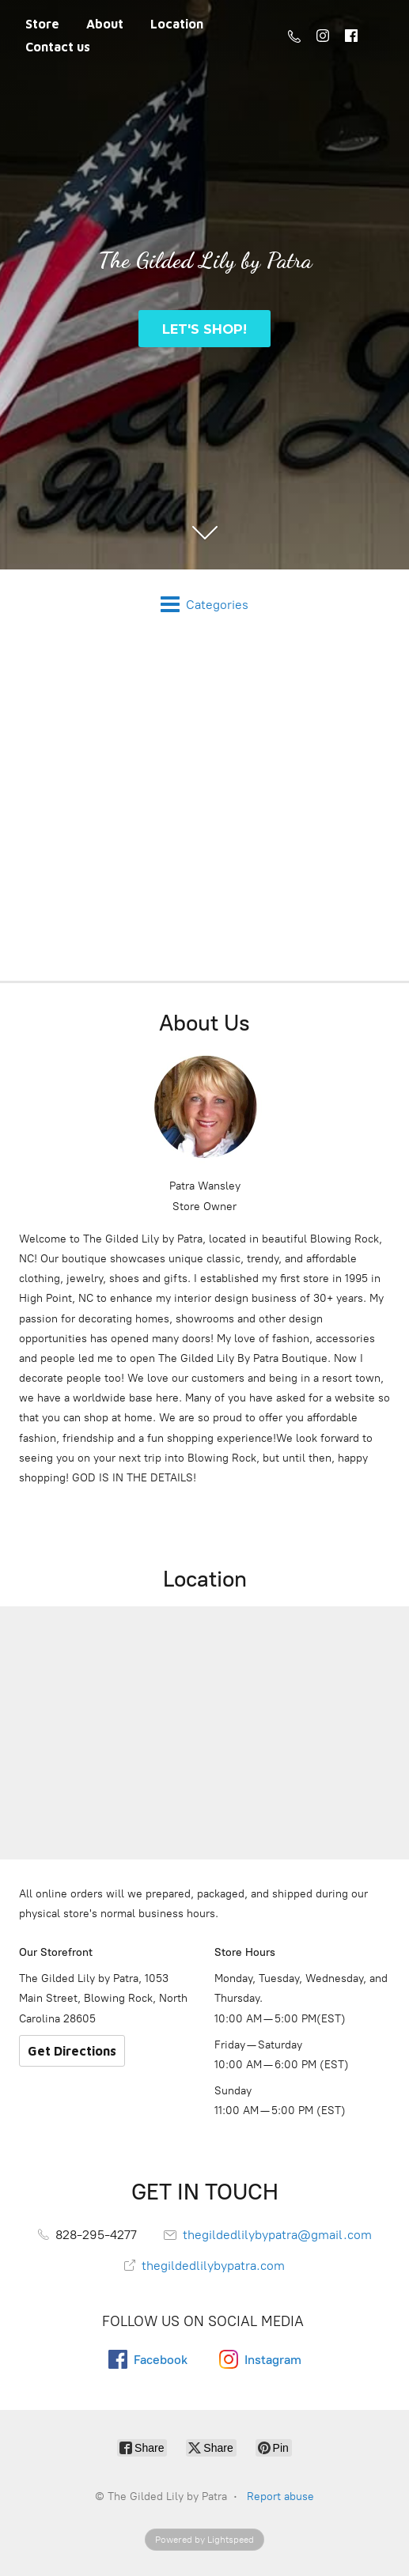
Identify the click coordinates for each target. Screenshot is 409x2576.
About (104, 24)
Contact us (57, 47)
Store (42, 24)
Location (176, 24)
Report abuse (280, 2496)
